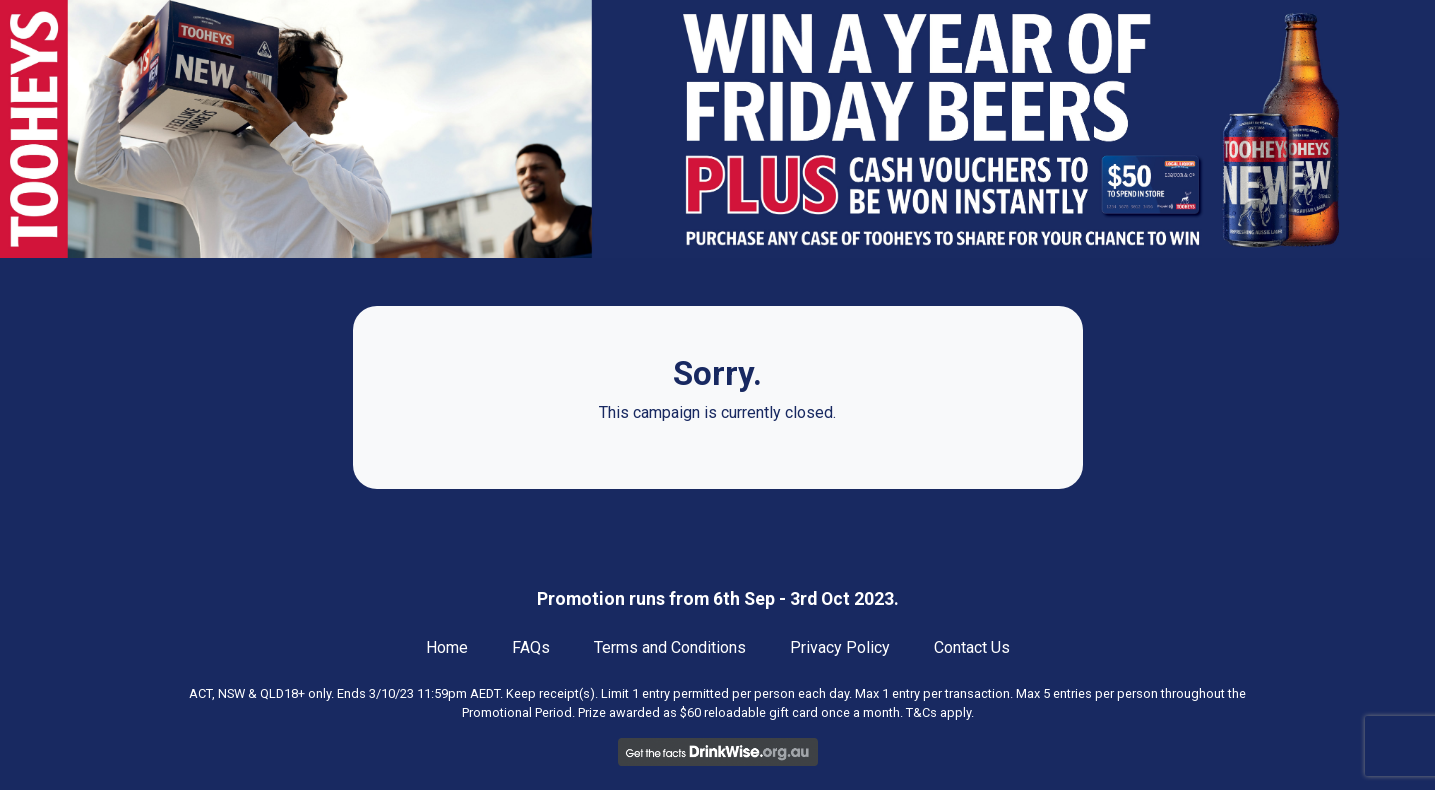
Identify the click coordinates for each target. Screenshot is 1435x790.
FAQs (531, 647)
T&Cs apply (938, 712)
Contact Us (972, 647)
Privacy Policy (840, 647)
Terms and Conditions (670, 647)
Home (447, 647)
